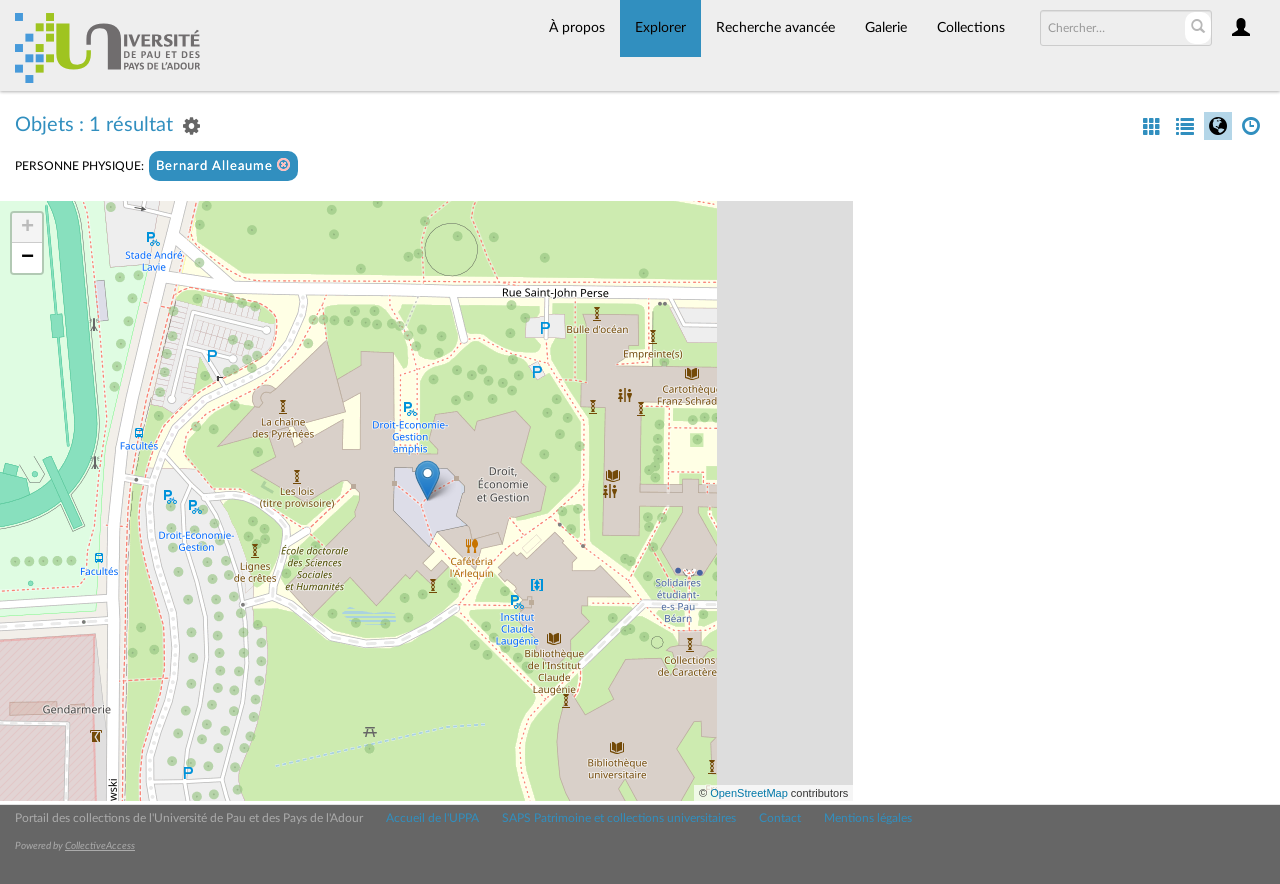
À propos (577, 28)
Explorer (660, 28)
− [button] (27, 258)
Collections (971, 28)
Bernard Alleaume (223, 165)
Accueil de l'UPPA (432, 818)
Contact (780, 818)
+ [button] (27, 228)
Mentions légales (868, 818)
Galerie (886, 28)
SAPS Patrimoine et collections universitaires (619, 818)
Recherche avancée (775, 28)
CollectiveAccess (100, 846)
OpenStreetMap (749, 793)
